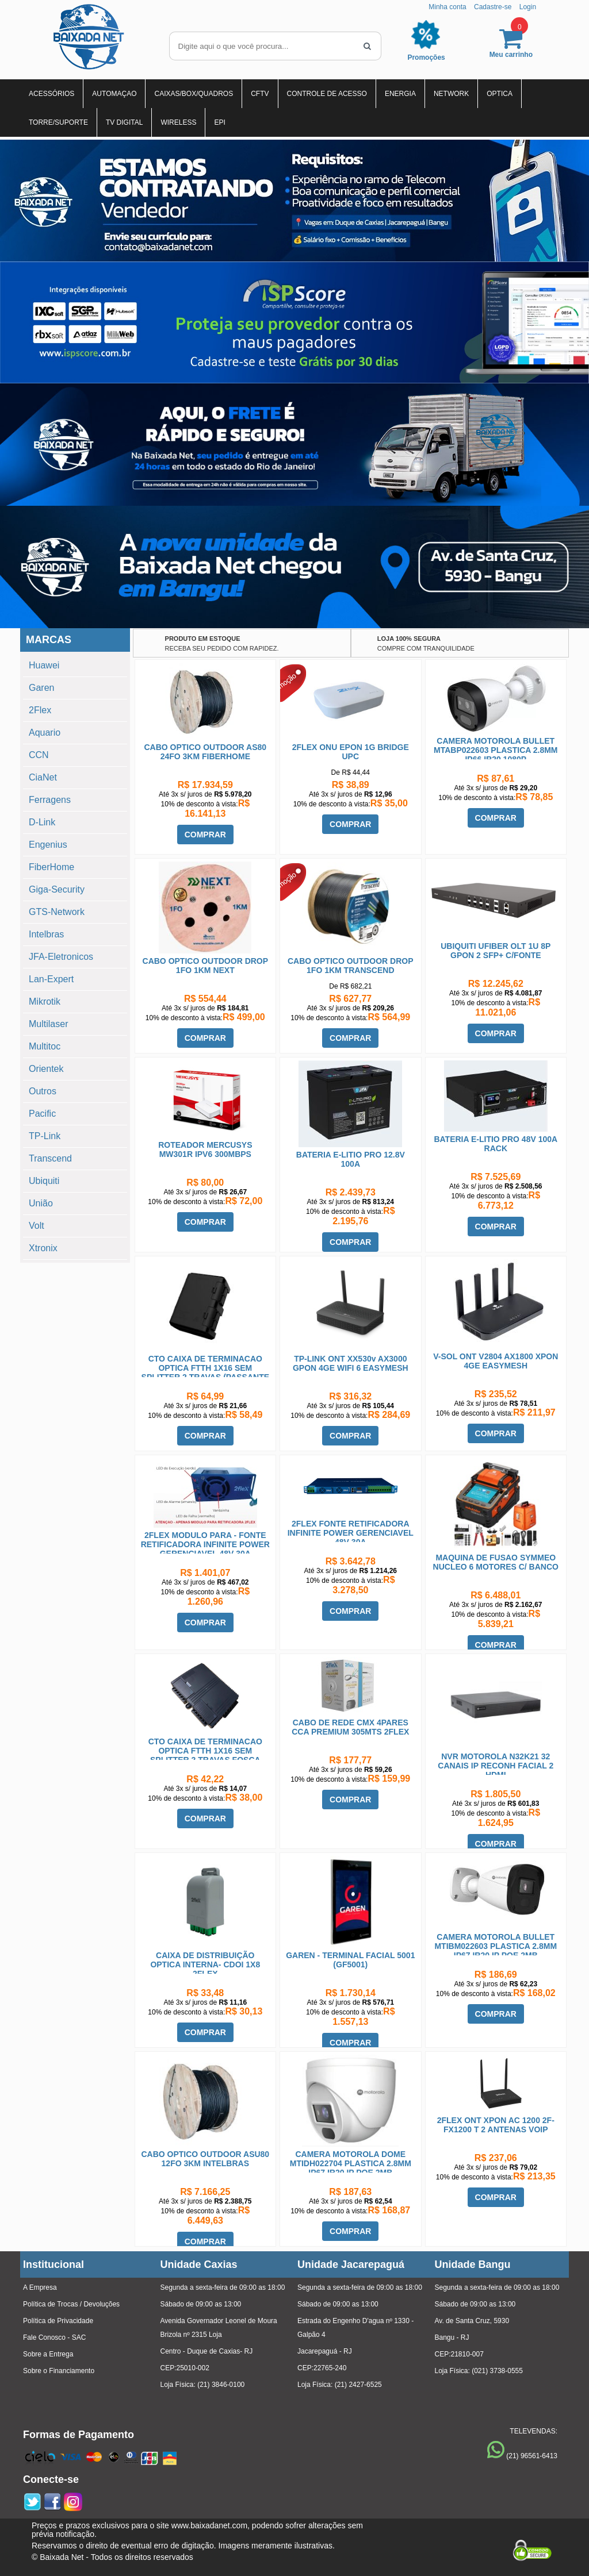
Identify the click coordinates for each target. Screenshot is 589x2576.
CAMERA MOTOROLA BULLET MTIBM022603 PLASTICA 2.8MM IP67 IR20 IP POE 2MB (495, 1946)
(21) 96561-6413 (531, 2456)
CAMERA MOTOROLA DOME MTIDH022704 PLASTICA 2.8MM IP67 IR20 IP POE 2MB (350, 2163)
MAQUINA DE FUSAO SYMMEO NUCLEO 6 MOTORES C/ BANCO (496, 1562)
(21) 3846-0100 (220, 2385)
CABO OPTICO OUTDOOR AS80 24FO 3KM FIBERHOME (205, 752)
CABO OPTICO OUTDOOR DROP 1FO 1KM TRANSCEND (351, 965)
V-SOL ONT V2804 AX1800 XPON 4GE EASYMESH (495, 1361)
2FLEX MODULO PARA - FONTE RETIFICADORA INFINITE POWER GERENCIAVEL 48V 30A (205, 1544)
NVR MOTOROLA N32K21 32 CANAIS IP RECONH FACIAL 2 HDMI (495, 1765)
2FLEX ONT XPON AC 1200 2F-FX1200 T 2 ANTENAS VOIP (495, 2125)
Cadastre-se (492, 7)
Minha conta (447, 7)
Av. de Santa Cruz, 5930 (472, 2321)
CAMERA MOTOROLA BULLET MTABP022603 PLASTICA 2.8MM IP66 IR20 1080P (496, 750)
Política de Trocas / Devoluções (71, 2304)
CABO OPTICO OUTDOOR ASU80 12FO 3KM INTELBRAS (205, 2159)
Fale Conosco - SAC (54, 2337)
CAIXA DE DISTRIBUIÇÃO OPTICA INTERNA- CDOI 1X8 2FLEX (205, 1964)
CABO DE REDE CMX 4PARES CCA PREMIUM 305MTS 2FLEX (350, 1727)
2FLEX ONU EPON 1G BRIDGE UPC (350, 752)
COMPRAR (205, 834)
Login (527, 7)
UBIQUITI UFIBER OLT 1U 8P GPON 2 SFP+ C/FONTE (495, 950)
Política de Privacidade (58, 2321)
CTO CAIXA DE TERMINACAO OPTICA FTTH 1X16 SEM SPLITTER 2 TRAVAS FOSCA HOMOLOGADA (205, 1755)
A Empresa (40, 2287)
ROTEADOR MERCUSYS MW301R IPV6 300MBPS (205, 1149)
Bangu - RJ (452, 2337)
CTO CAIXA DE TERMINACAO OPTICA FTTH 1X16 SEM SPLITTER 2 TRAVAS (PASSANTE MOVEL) (205, 1372)
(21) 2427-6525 (358, 2385)
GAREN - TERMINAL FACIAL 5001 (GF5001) (350, 1960)
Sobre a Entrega (48, 2354)
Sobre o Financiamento (58, 2371)
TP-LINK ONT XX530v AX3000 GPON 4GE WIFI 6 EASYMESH (350, 1363)
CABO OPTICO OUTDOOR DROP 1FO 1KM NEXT (206, 965)
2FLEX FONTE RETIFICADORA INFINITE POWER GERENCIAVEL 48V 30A (351, 1533)
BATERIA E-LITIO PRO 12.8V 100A (350, 1159)
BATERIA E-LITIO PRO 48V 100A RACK (495, 1144)
